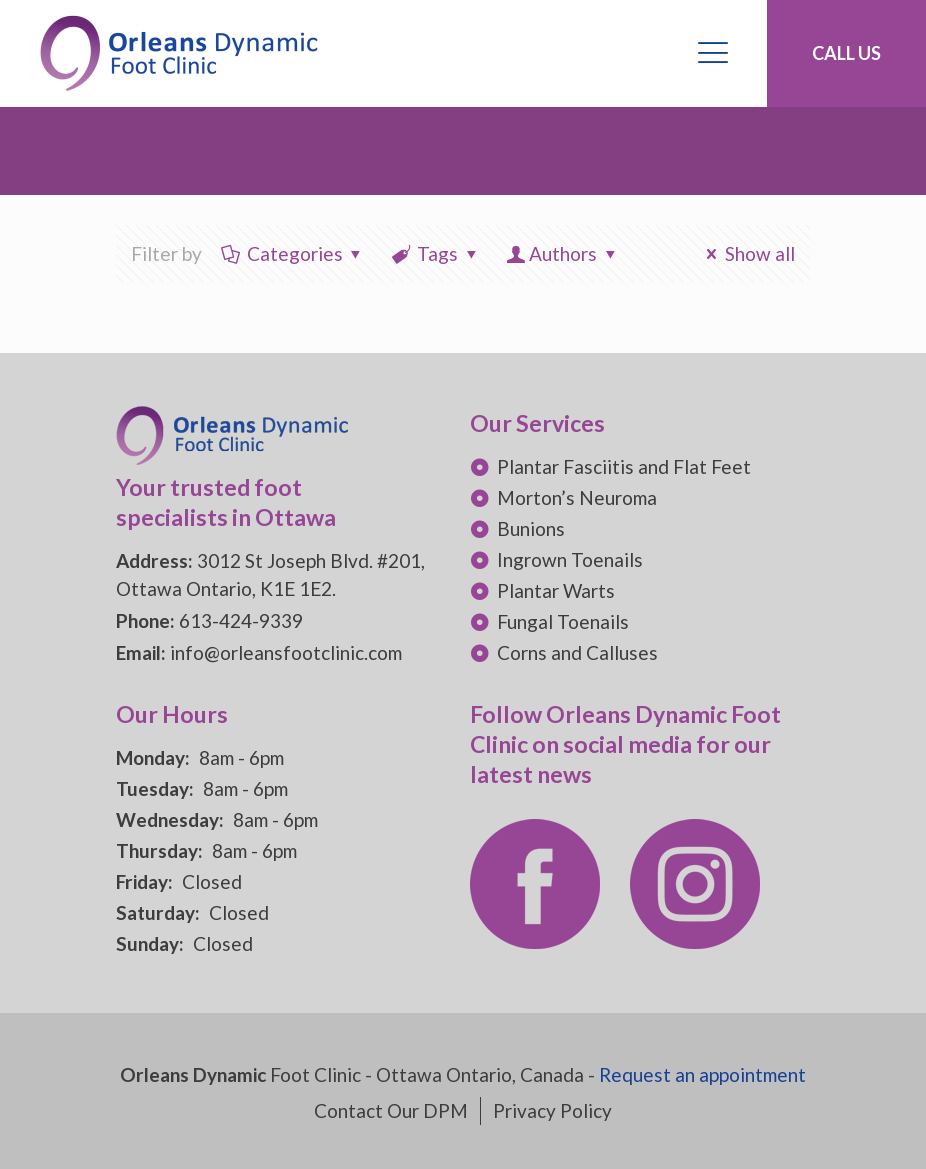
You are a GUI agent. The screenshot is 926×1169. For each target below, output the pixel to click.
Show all (746, 253)
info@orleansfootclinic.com (286, 652)
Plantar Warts (556, 590)
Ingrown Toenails (570, 559)
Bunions (531, 528)
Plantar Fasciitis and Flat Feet (624, 466)
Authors (562, 253)
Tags (435, 253)
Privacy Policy (552, 1110)
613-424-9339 (241, 620)
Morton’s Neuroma (577, 497)
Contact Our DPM (391, 1110)
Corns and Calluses (577, 652)
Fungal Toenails (563, 621)
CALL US (846, 53)
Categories (293, 253)
